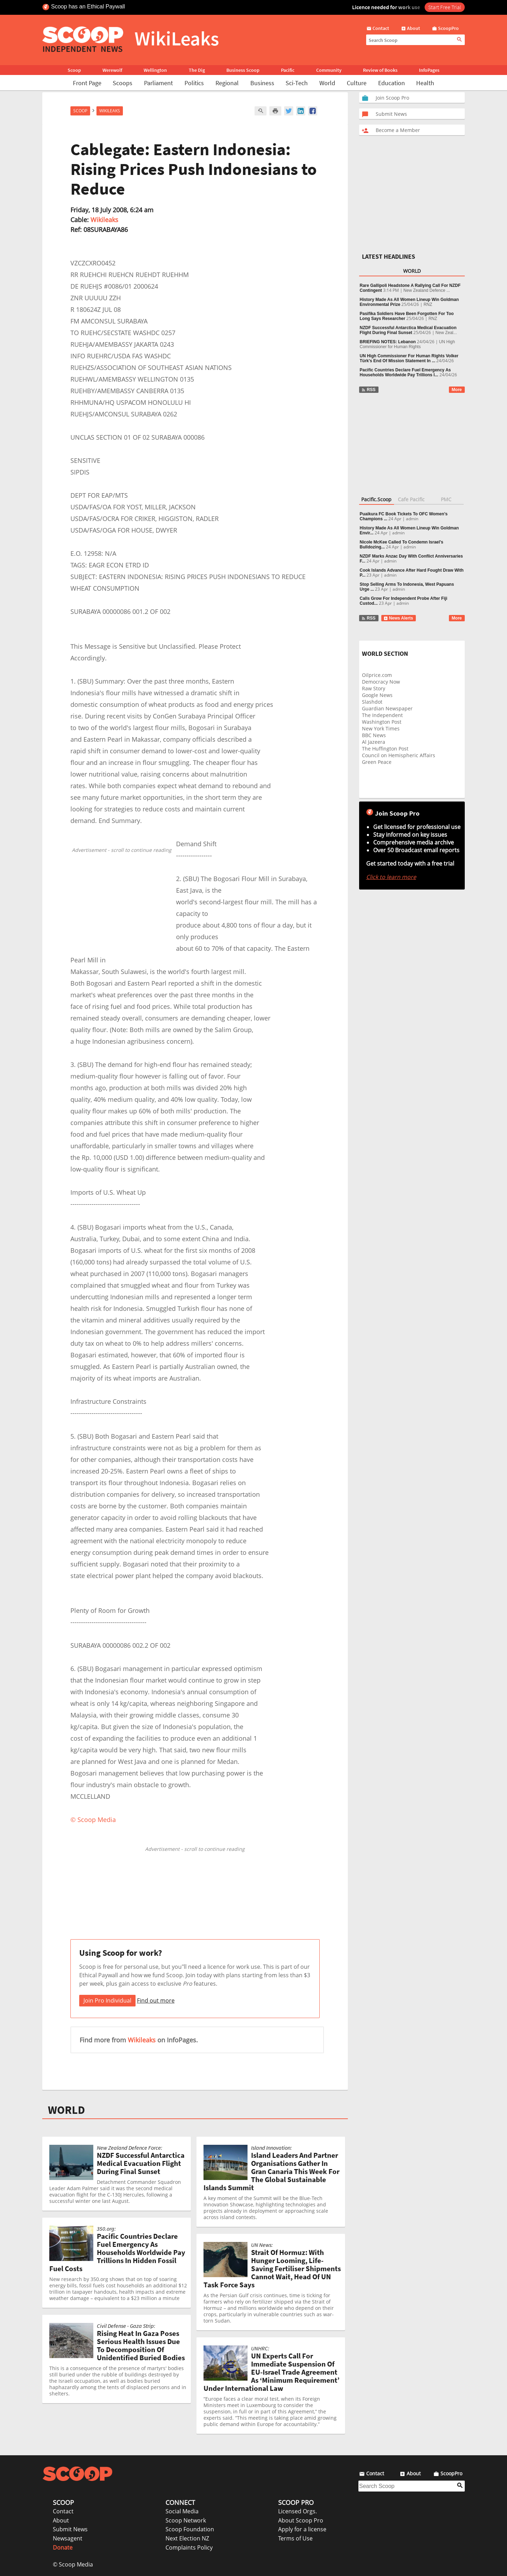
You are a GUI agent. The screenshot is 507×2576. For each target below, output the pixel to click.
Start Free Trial (444, 7)
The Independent (382, 715)
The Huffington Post (385, 748)
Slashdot (372, 701)
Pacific (287, 70)
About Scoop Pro (300, 2520)
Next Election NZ (187, 2538)
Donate (63, 2547)
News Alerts (398, 618)
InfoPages (429, 70)
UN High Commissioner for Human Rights (407, 344)
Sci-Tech (297, 83)
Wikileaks (104, 219)
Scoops (122, 83)
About (61, 2520)
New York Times (381, 728)
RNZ (428, 304)
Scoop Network (185, 2520)
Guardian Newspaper (387, 708)
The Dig (197, 70)
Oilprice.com (377, 675)
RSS (368, 389)
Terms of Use (295, 2538)
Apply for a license (302, 2529)
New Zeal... (446, 332)
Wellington (155, 70)
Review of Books (380, 70)
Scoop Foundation (189, 2529)
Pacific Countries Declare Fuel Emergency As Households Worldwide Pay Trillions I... (405, 372)
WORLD (66, 2110)
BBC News (374, 735)
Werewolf (112, 70)
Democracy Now (381, 681)
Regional (227, 83)
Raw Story (373, 688)
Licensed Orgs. (297, 2511)
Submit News (70, 2529)
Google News (377, 695)
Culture (357, 83)
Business (262, 83)
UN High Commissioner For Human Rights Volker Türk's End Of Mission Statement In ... (409, 358)
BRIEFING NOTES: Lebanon (388, 341)
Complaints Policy (189, 2547)
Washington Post (381, 721)
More (457, 389)
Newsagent (67, 2538)
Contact (63, 2511)
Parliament (158, 83)
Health (425, 83)
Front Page (87, 83)
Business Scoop (242, 70)
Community (329, 70)
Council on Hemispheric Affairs (398, 755)
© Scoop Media (73, 2564)
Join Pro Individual (107, 2000)
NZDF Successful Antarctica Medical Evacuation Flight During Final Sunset (408, 330)
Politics (194, 83)
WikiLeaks (109, 111)
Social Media (182, 2511)
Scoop (74, 70)
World (327, 83)
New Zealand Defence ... (426, 290)
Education (391, 83)
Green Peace (377, 762)
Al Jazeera (373, 742)
